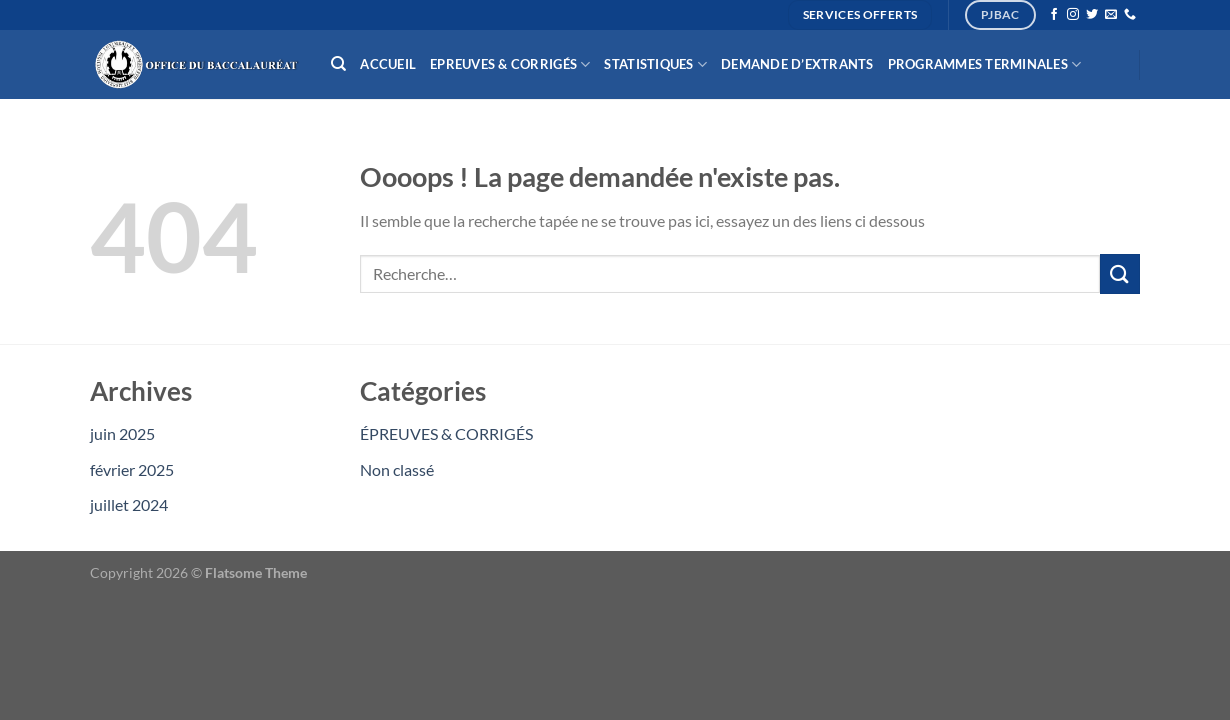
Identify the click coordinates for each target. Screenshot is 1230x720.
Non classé (397, 469)
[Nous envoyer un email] (1111, 15)
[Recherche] (338, 64)
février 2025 (132, 469)
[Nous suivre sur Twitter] (1092, 15)
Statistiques (655, 64)
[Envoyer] (1120, 273)
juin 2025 (122, 433)
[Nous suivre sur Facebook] (1054, 15)
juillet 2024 (129, 504)
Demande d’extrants (797, 64)
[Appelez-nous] (1130, 15)
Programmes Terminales (985, 64)
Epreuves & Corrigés (510, 64)
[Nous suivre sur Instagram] (1073, 15)
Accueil (388, 64)
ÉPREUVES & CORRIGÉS (446, 433)
